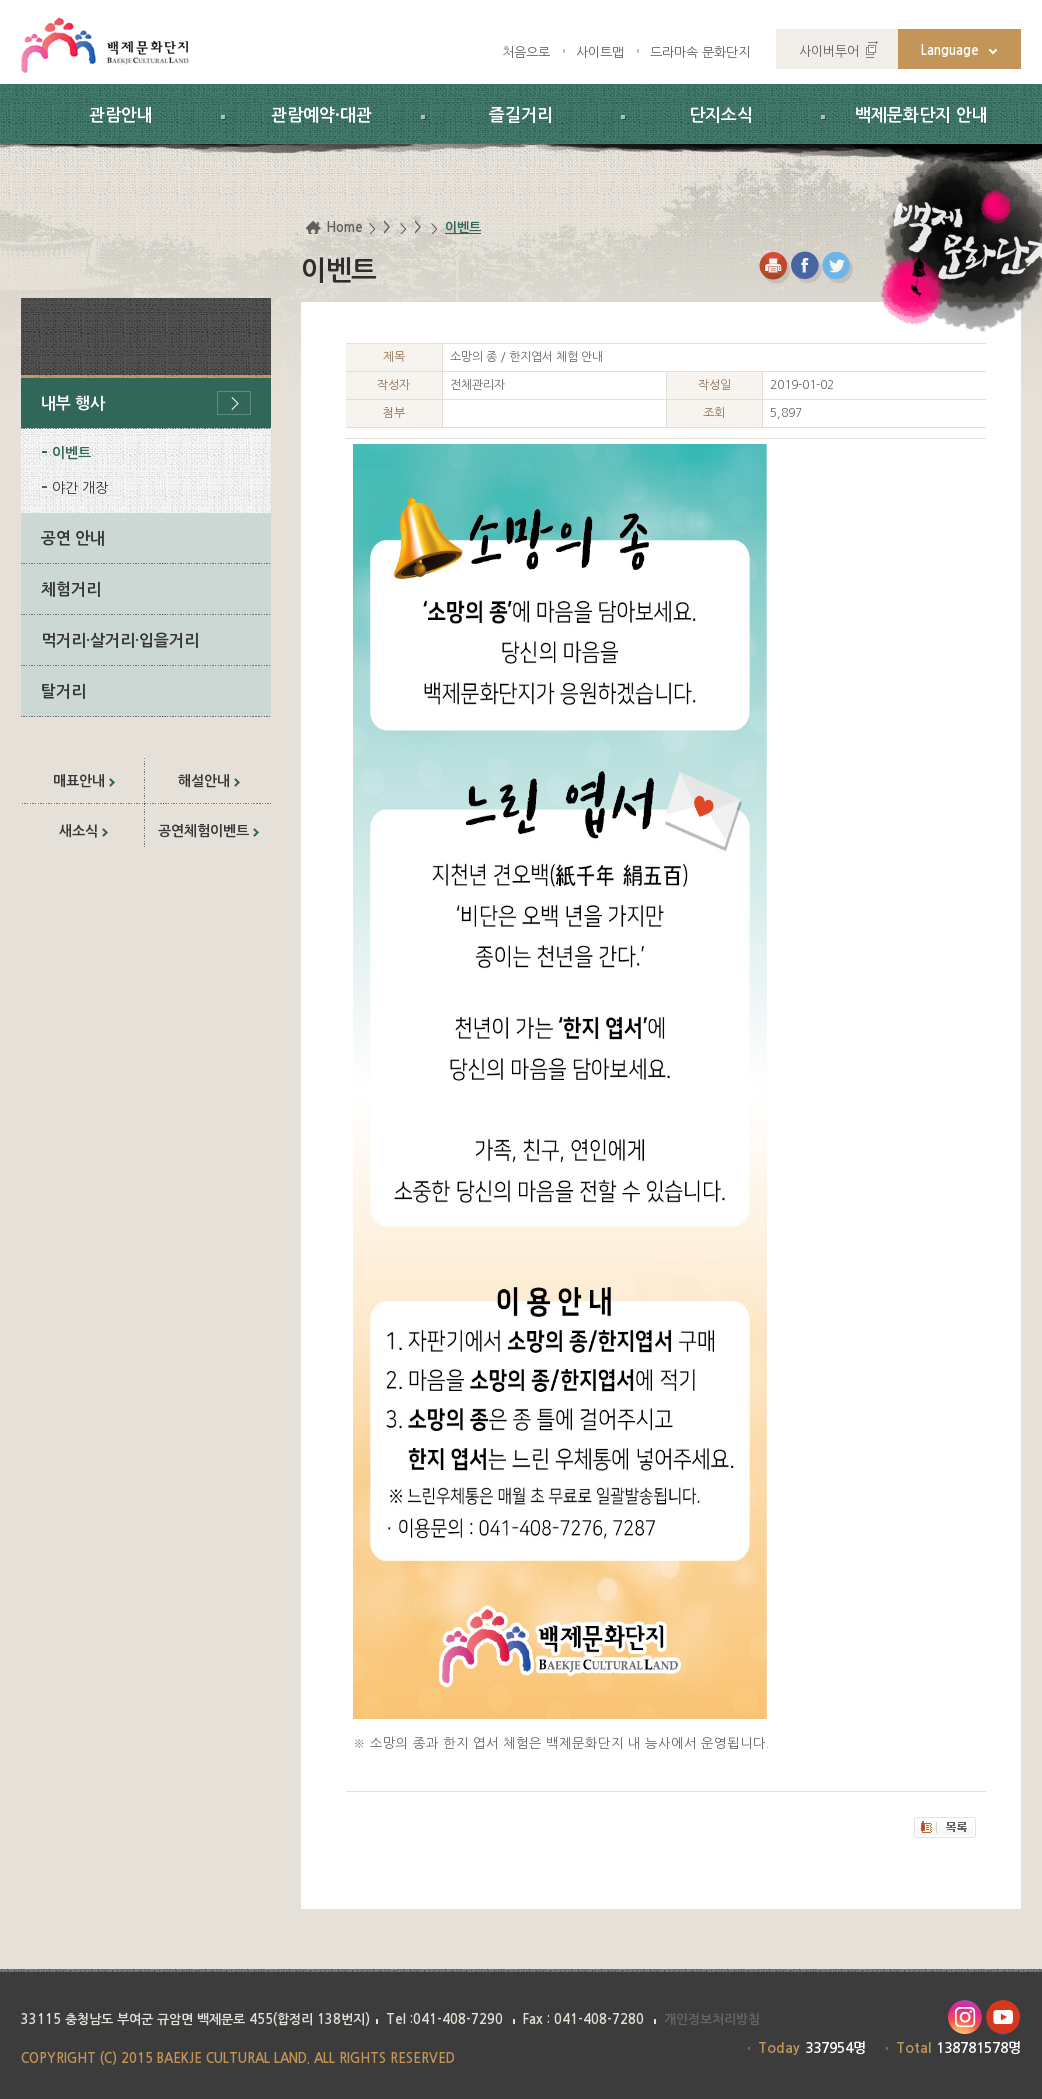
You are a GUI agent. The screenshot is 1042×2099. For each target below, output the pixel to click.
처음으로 (526, 52)
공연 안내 (73, 538)
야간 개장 (80, 488)
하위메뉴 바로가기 (0, 0)
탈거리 (63, 691)
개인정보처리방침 (712, 2019)
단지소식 (721, 115)
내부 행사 (73, 403)
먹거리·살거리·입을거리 (120, 640)
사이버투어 (829, 51)
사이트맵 (600, 52)
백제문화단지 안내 (921, 115)
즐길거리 (521, 115)
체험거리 (71, 589)
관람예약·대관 (321, 115)
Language (950, 50)
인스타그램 (964, 2017)
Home (344, 227)
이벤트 (71, 453)
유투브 (1003, 2017)
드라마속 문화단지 (700, 52)
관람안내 (121, 115)
